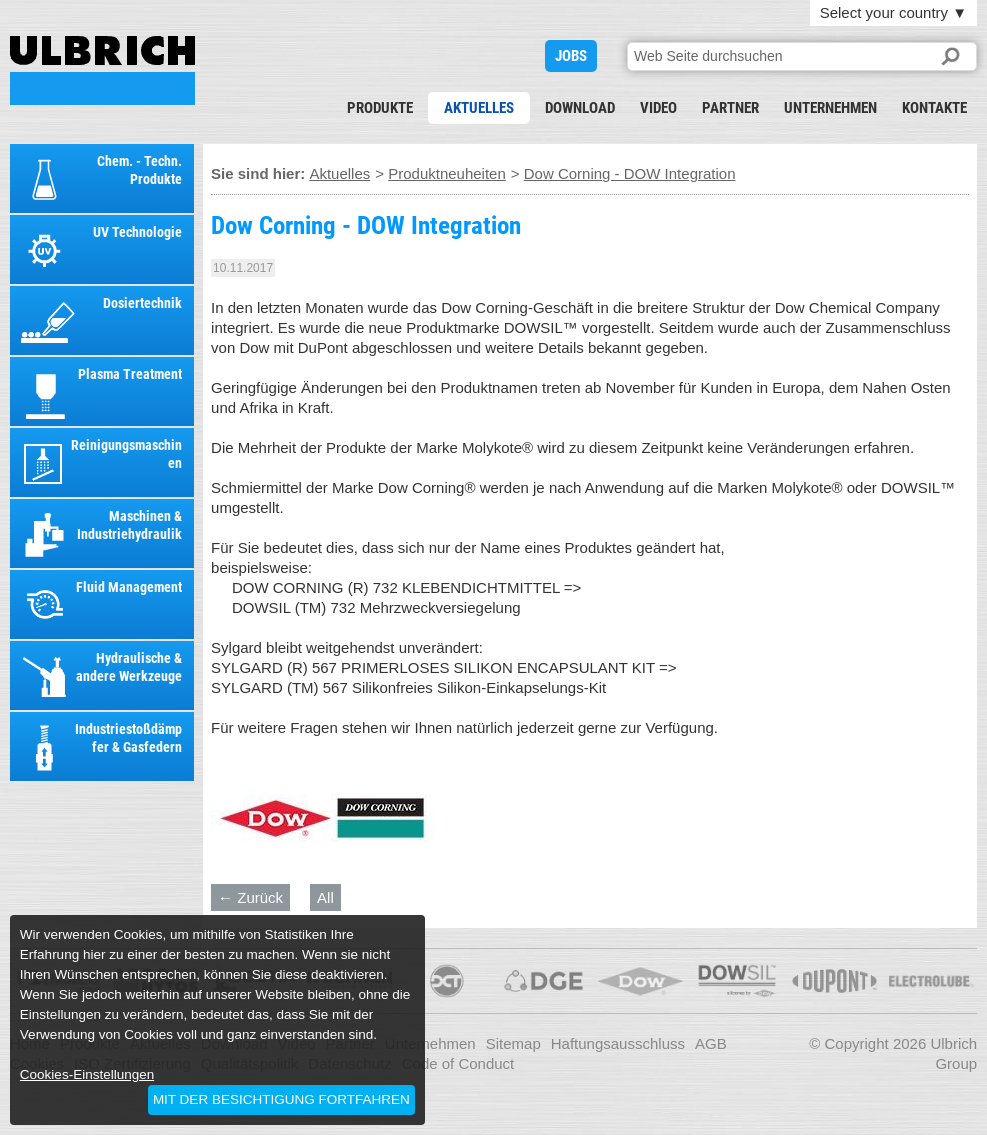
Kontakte (934, 108)
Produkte (380, 108)
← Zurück (250, 897)
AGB (711, 1043)
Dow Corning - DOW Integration (102, 70)
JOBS (571, 56)
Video (658, 108)
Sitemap (513, 1043)
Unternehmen (830, 108)
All (325, 897)
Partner (730, 108)
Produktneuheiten (447, 173)
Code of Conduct (458, 1063)
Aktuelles (479, 108)
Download (580, 108)
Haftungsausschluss (618, 1043)
